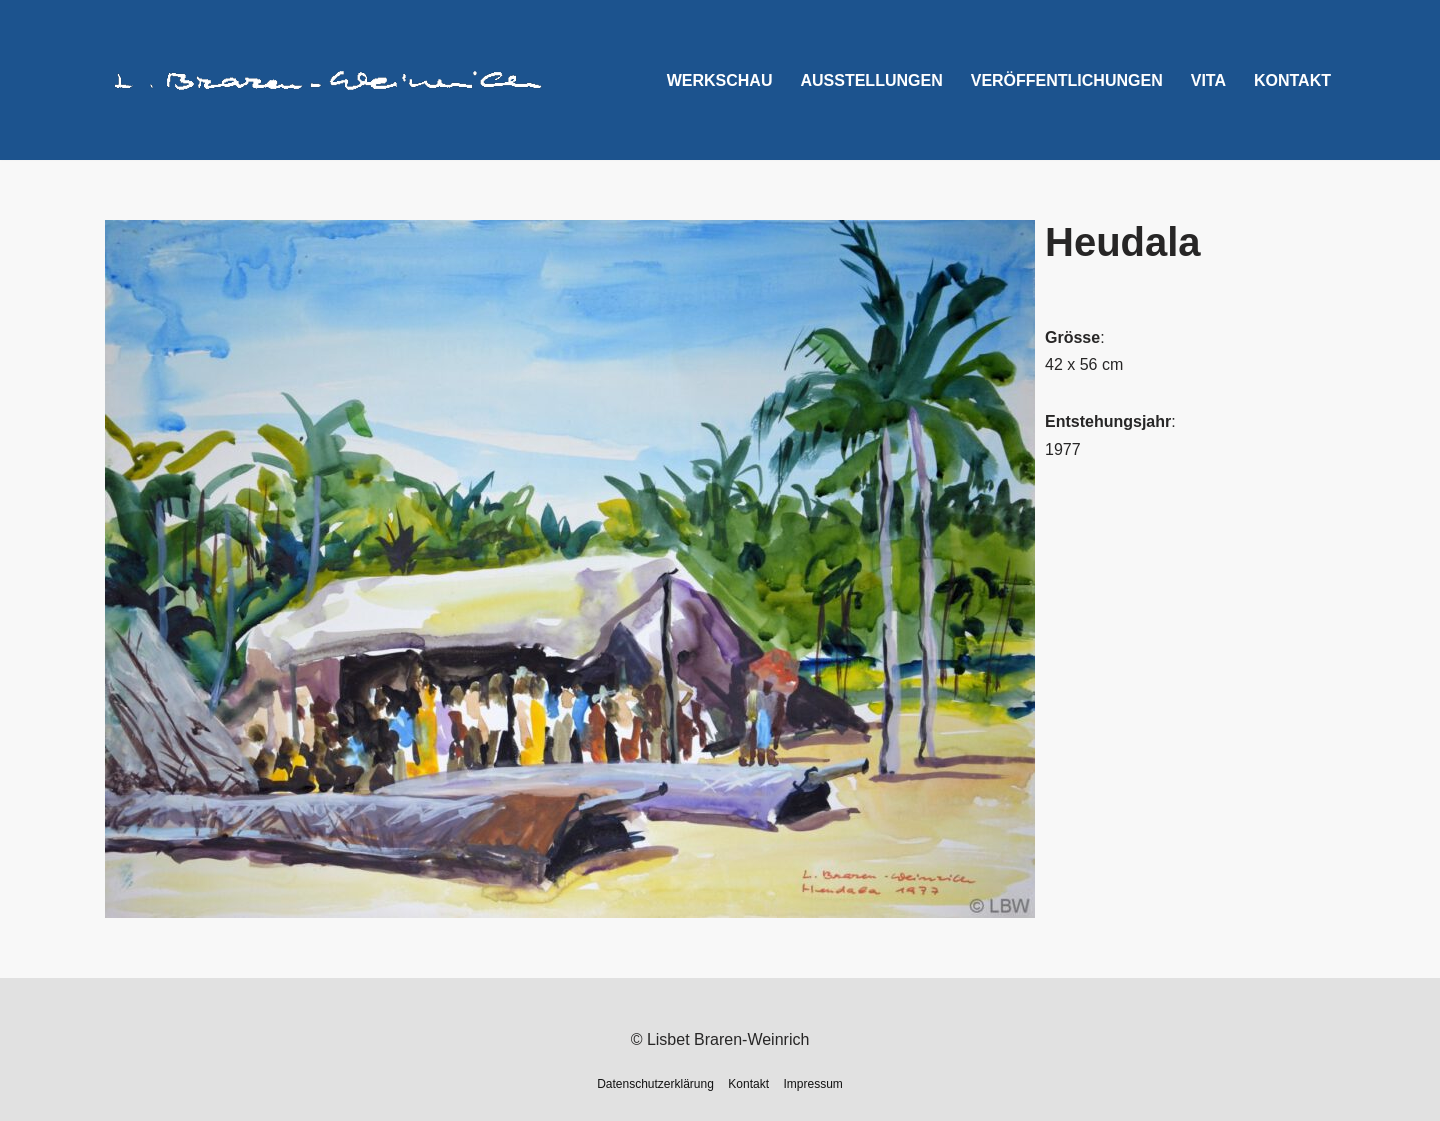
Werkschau (720, 80)
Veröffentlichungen (1067, 80)
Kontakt (1292, 80)
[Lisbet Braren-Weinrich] (329, 80)
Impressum (813, 1084)
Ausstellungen (871, 80)
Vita (1208, 80)
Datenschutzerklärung (655, 1084)
